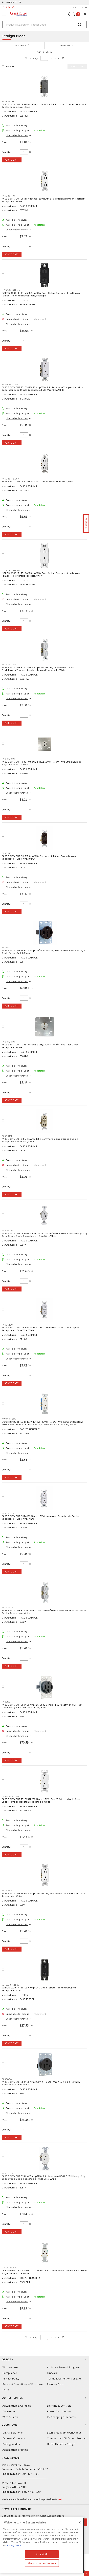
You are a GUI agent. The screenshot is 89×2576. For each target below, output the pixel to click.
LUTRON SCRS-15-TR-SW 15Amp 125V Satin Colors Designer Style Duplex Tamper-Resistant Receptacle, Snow (41, 574)
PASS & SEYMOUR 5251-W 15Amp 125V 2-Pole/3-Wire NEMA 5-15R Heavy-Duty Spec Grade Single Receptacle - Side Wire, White (43, 2177)
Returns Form (55, 2384)
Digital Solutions (12, 2432)
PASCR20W (8, 1513)
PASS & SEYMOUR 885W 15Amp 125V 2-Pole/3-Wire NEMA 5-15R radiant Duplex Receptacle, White (44, 1895)
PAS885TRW (8, 195)
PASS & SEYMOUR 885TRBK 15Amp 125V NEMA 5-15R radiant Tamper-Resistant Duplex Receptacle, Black (44, 105)
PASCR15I (7, 1136)
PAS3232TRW (9, 664)
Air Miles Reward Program (63, 2367)
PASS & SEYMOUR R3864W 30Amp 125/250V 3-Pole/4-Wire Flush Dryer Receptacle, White (40, 1046)
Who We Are (10, 2367)
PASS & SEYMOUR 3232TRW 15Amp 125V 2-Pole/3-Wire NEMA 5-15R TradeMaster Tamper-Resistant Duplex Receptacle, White (38, 669)
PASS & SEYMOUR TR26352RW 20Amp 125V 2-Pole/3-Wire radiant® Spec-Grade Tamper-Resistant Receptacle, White (42, 1800)
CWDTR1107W (9, 1419)
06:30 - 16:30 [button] (78, 7)
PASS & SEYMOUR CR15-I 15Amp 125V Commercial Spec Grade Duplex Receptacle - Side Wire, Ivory (40, 1140)
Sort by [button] (65, 45)
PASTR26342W (10, 384)
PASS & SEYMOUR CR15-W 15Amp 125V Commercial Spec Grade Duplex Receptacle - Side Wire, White (40, 1329)
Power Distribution (59, 2411)
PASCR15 (6, 853)
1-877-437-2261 (13, 2)
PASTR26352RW (10, 1796)
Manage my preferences (42, 2563)
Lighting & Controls (59, 2405)
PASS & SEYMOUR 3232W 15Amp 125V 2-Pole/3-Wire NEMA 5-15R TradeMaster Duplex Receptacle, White (44, 1612)
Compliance (9, 2372)
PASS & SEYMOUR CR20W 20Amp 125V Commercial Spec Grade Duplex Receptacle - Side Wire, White (40, 1517)
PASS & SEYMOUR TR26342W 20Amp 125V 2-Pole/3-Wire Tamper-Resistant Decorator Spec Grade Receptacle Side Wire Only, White (43, 388)
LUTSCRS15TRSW (11, 570)
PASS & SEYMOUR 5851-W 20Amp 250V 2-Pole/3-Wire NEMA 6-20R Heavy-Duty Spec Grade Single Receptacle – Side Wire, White (44, 1234)
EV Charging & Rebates (61, 2417)
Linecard (52, 2372)
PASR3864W (8, 1041)
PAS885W (7, 1890)
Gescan (44, 2359)
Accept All (42, 2554)
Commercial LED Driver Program (67, 2438)
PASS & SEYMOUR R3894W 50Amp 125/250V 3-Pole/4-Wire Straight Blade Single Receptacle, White (42, 763)
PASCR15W (7, 1324)
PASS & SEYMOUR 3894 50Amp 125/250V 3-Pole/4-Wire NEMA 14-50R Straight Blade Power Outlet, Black (44, 951)
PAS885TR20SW (11, 478)
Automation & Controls (16, 2405)
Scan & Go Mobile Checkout (64, 2432)
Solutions (44, 2425)
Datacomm (9, 2411)
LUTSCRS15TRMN (11, 290)
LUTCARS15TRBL (10, 1984)
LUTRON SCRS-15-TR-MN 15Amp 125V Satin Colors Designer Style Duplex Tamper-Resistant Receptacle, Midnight (41, 294)
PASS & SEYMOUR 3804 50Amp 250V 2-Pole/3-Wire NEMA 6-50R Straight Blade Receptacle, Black (41, 2083)
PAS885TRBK (9, 101)
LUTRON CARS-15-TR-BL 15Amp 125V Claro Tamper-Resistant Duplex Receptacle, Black (39, 1989)
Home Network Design (61, 2444)
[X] (79, 2522)
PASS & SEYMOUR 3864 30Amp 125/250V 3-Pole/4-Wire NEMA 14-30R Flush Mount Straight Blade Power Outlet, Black (42, 1706)
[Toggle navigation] (4, 14)
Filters (22, 45)
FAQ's (5, 2389)
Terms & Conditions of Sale (64, 2378)
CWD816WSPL (9, 2267)
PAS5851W (7, 1230)
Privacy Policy (10, 2378)
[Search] (44, 24)
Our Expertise (44, 2398)
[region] (42, 2545)
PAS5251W (7, 2173)
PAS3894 (7, 947)
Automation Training (15, 2449)
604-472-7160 (30, 2473)
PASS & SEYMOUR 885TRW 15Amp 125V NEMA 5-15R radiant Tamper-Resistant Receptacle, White (43, 200)
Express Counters (13, 2438)
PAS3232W (8, 1607)
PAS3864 (7, 1701)
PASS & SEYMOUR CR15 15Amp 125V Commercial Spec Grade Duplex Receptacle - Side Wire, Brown (39, 857)
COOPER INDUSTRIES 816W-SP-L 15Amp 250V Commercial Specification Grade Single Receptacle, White (44, 2272)
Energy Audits (11, 2444)
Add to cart (12, 159)
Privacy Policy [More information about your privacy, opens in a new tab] (14, 2545)
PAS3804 (7, 2079)
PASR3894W (8, 758)
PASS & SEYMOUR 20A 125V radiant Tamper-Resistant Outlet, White (38, 481)
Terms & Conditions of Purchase (22, 2384)
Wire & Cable (10, 2417)
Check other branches (17, 135)
